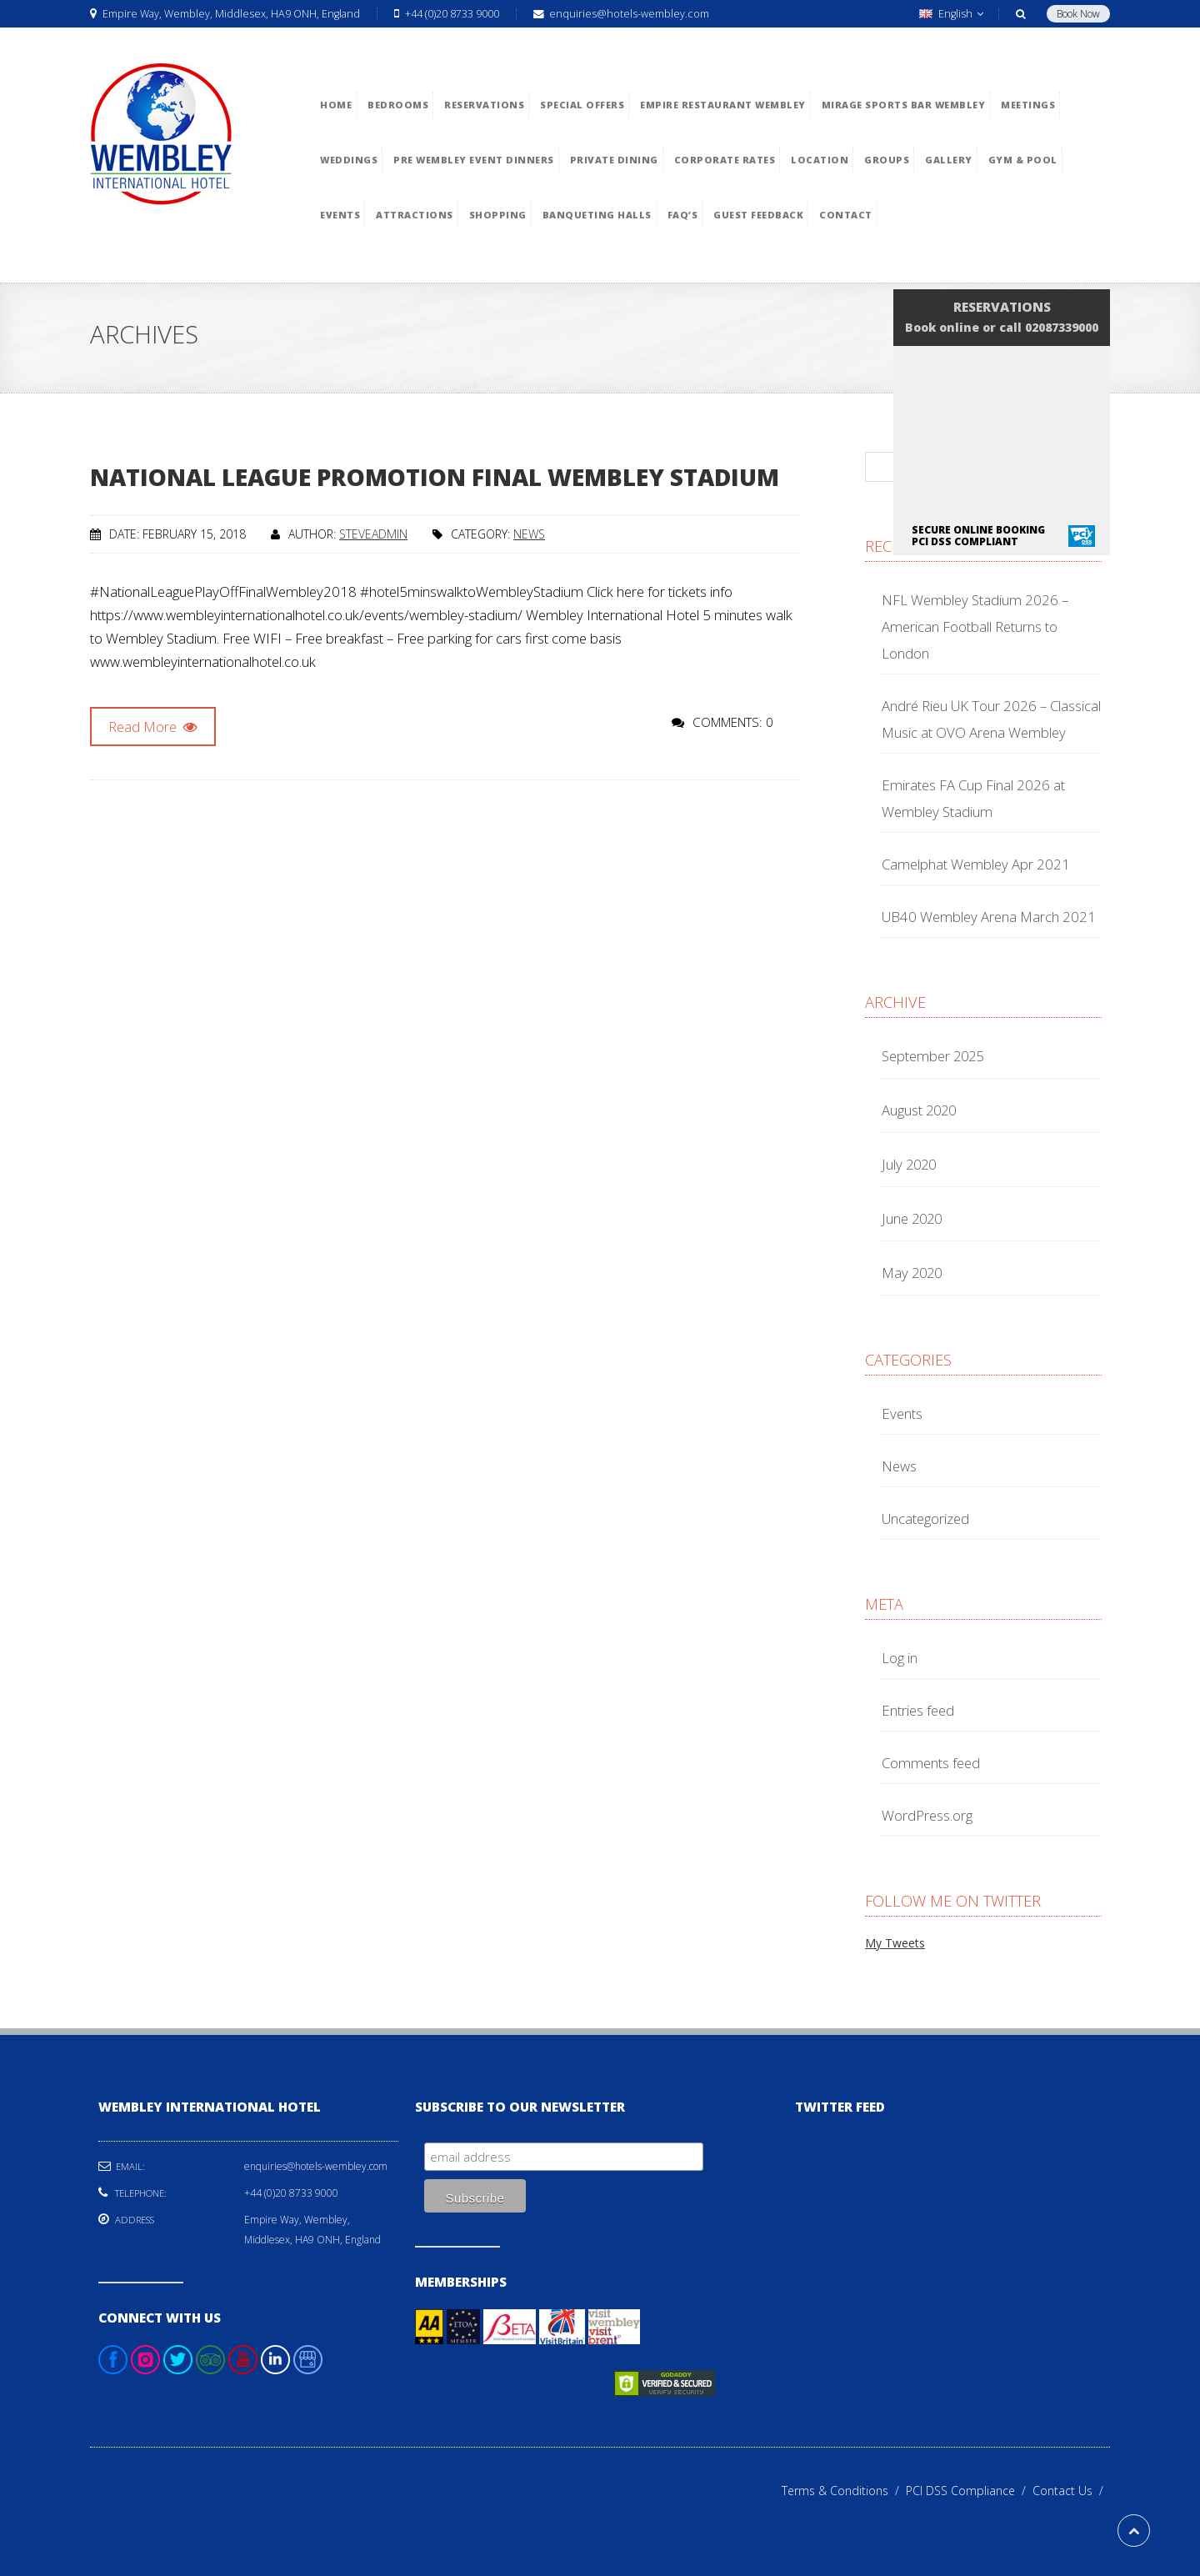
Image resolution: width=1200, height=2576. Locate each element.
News (529, 534)
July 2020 (909, 1164)
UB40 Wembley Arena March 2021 (989, 916)
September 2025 (932, 1055)
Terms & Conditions (844, 2490)
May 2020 (912, 1272)
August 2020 (919, 1110)
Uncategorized (925, 1518)
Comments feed (931, 1762)
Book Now (1078, 14)
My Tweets (895, 1943)
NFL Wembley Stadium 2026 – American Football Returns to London (975, 626)
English (951, 14)
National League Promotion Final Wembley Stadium (434, 477)
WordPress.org (927, 1815)
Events (902, 1413)
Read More (153, 726)
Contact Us (1071, 2490)
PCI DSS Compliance (969, 2490)
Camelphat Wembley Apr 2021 (976, 864)
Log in (900, 1657)
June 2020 (912, 1218)
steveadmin (373, 534)
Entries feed (918, 1710)
